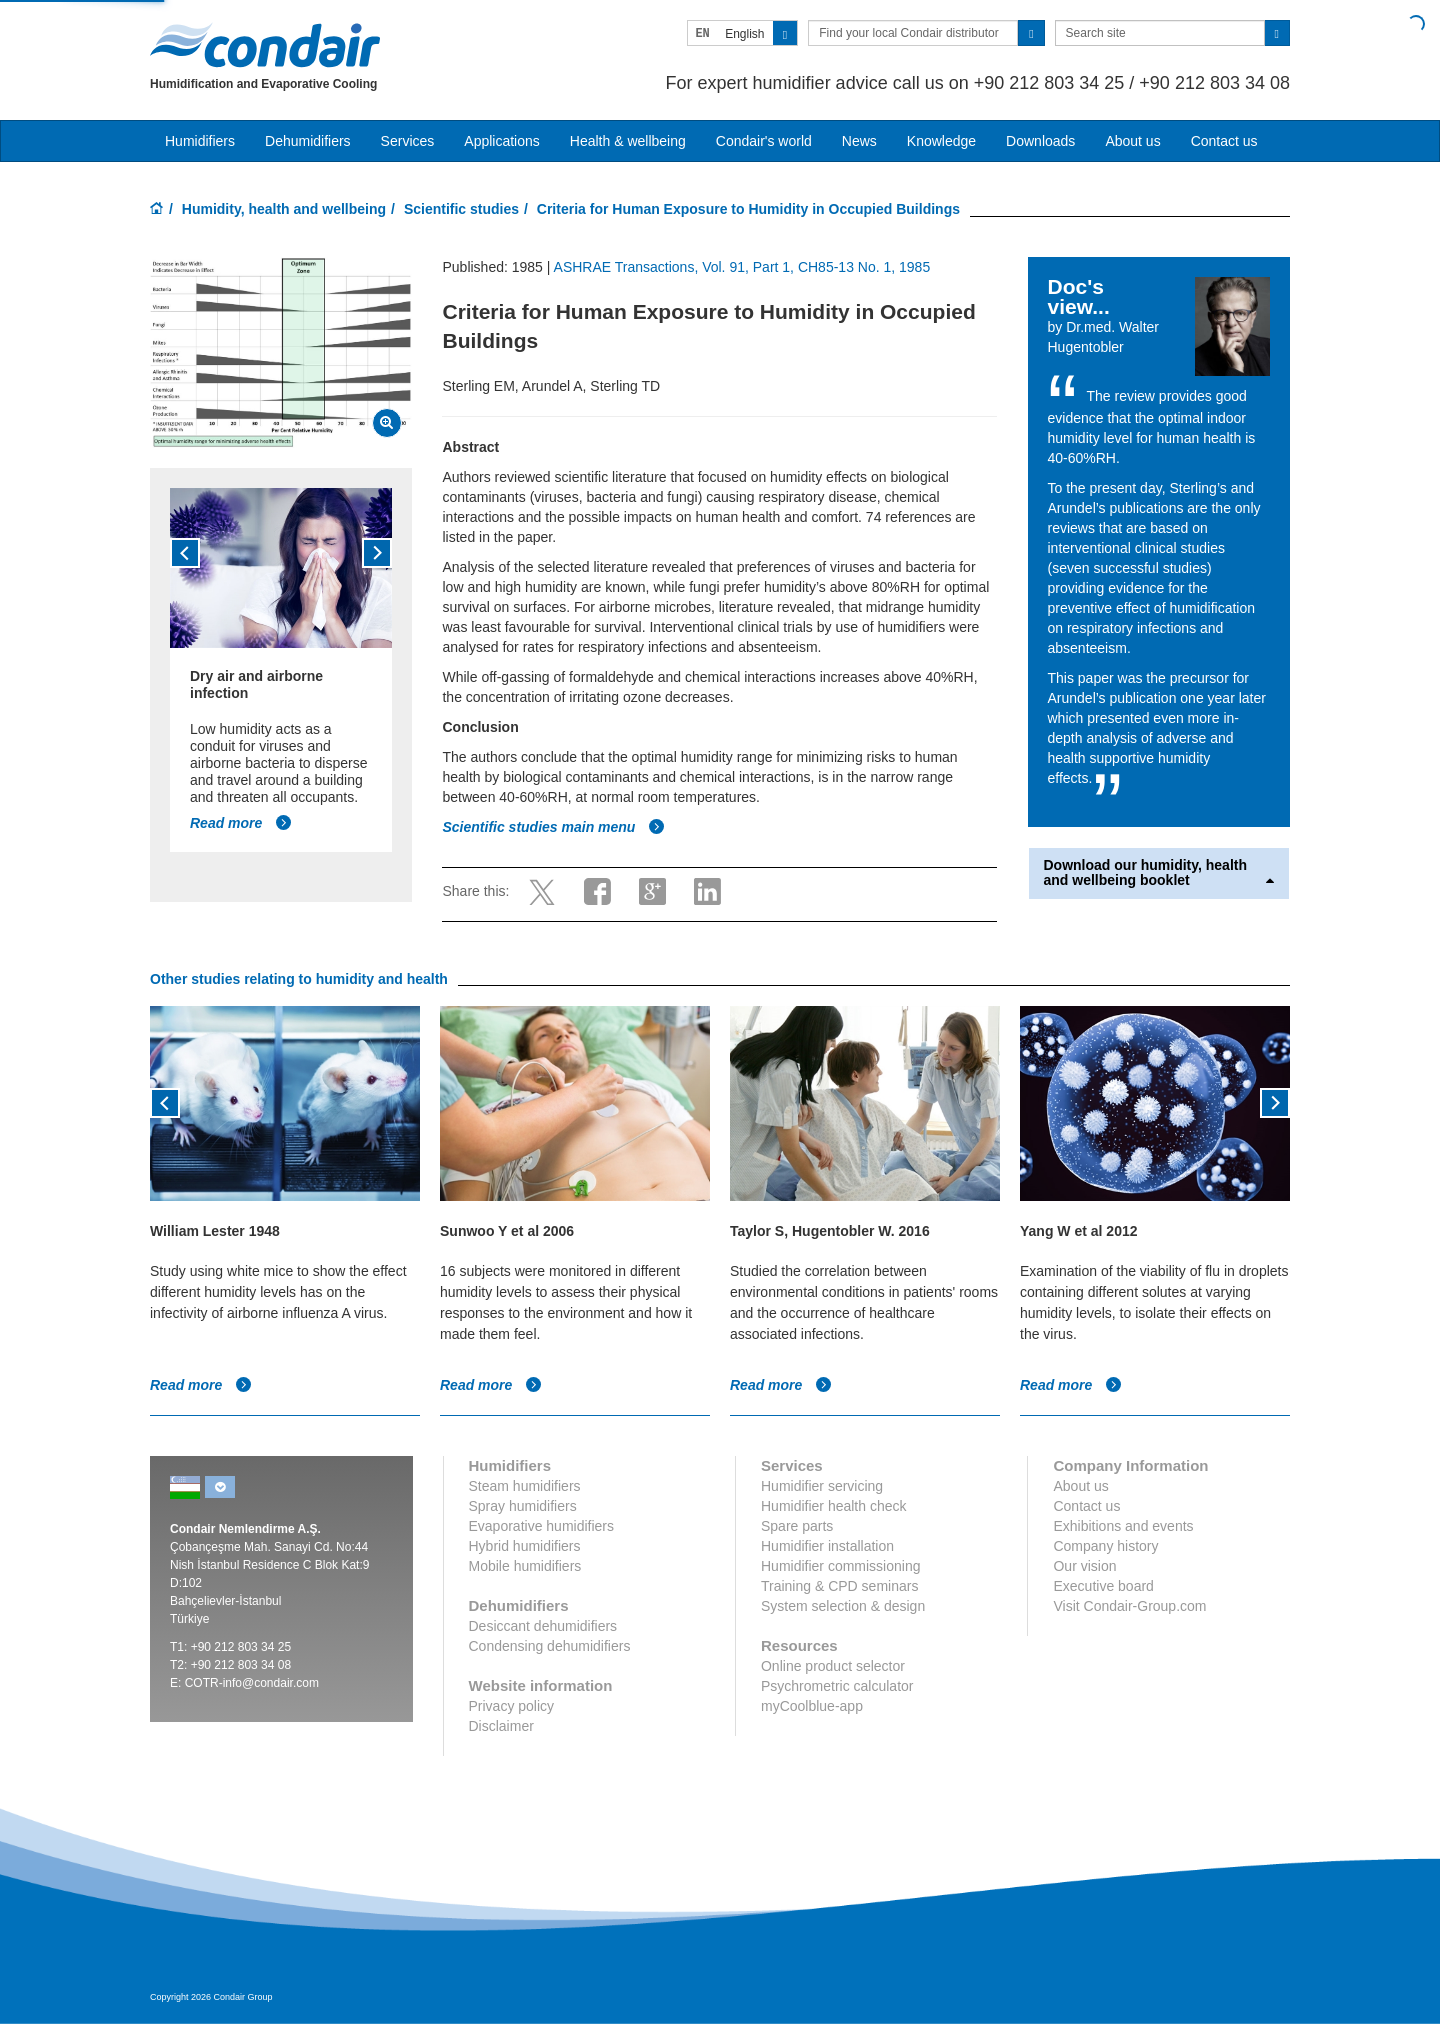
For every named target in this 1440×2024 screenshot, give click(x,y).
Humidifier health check (834, 1506)
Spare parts (797, 1526)
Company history (1105, 1546)
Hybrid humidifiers (525, 1546)
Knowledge (941, 141)
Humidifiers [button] (200, 141)
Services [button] (408, 141)
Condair (265, 45)
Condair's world (764, 141)
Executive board (1103, 1586)
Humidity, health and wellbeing (284, 209)
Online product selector (833, 1666)
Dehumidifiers (308, 141)
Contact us (1224, 141)
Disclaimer (501, 1726)
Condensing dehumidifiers (550, 1646)
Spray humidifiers (523, 1506)
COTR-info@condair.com (252, 1683)
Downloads (1040, 141)
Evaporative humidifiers (542, 1526)
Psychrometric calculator (837, 1686)
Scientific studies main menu (553, 827)
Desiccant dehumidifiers (543, 1626)
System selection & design (843, 1606)
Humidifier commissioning (841, 1566)
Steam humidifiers (525, 1486)
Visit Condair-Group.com (1129, 1606)
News (859, 141)
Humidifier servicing (822, 1486)
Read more (241, 823)
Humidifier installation (827, 1546)
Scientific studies (461, 209)
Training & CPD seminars (839, 1586)
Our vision (1084, 1566)
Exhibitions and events (1123, 1526)
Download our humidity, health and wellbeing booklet (1159, 873)
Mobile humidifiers (525, 1566)
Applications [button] (502, 141)
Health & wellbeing (628, 141)
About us (1132, 141)
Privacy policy (512, 1706)
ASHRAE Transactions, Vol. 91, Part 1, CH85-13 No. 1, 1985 (742, 267)
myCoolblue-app (812, 1706)
